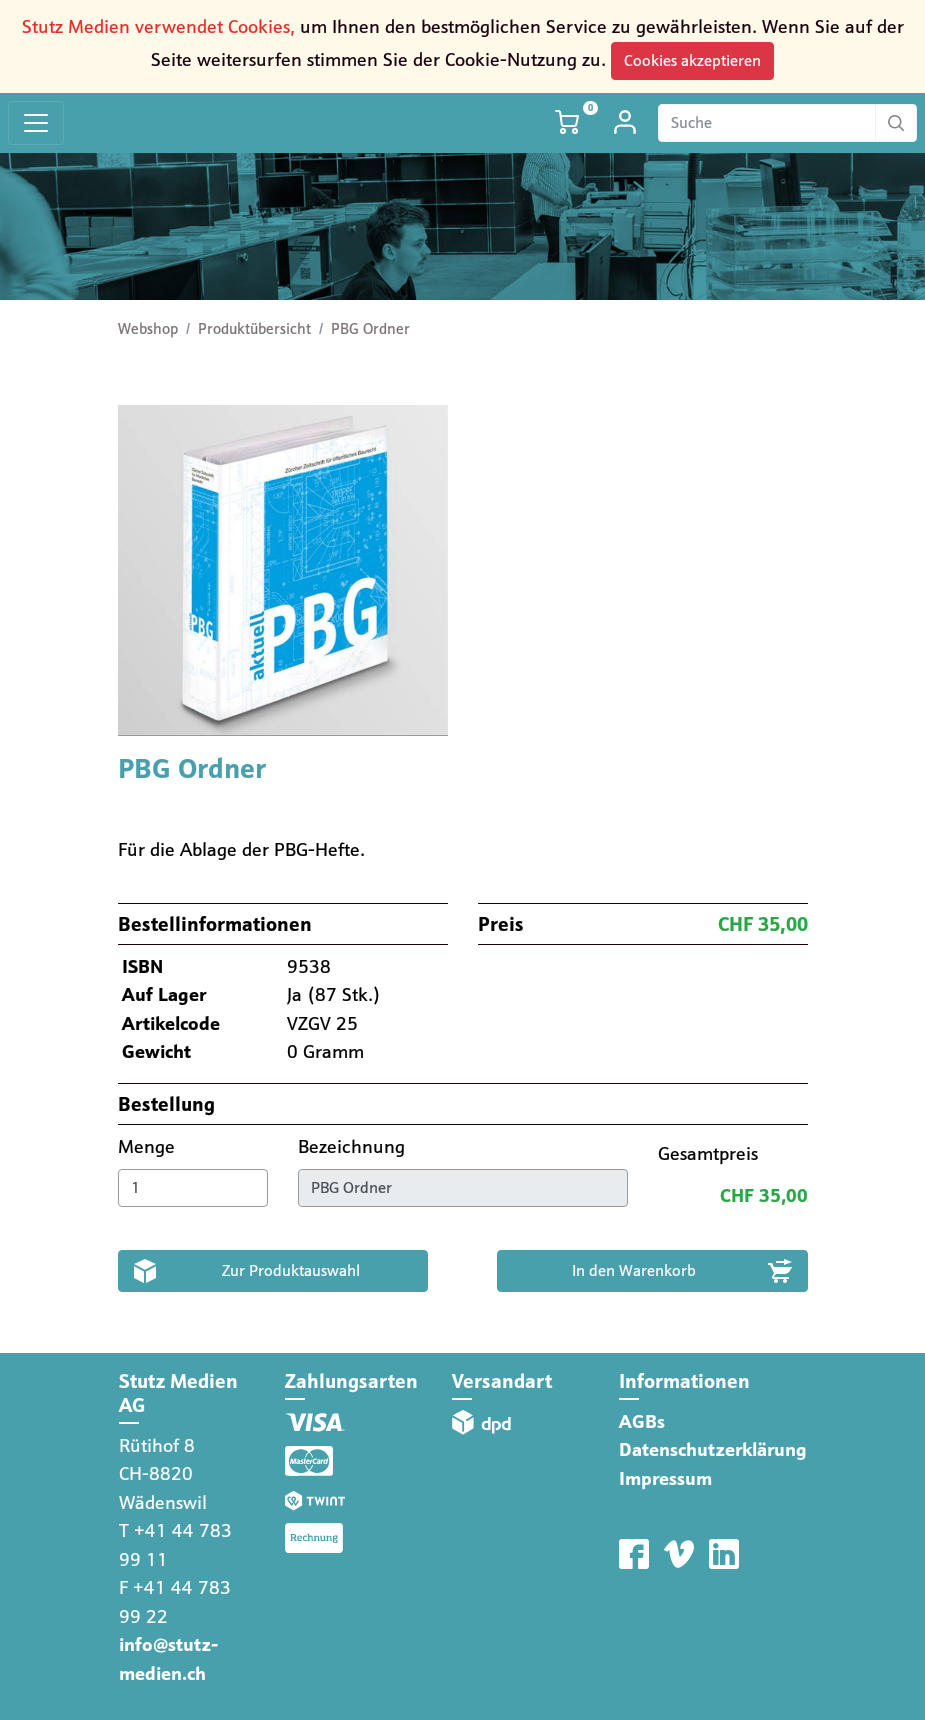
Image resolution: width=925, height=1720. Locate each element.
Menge (149, 1146)
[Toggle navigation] (36, 123)
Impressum (665, 1478)
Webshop (148, 329)
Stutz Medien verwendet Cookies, (158, 26)
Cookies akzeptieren (692, 60)
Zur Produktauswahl (291, 1270)
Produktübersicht (254, 329)
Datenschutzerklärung (713, 1449)
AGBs (642, 1421)
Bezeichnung (354, 1146)
